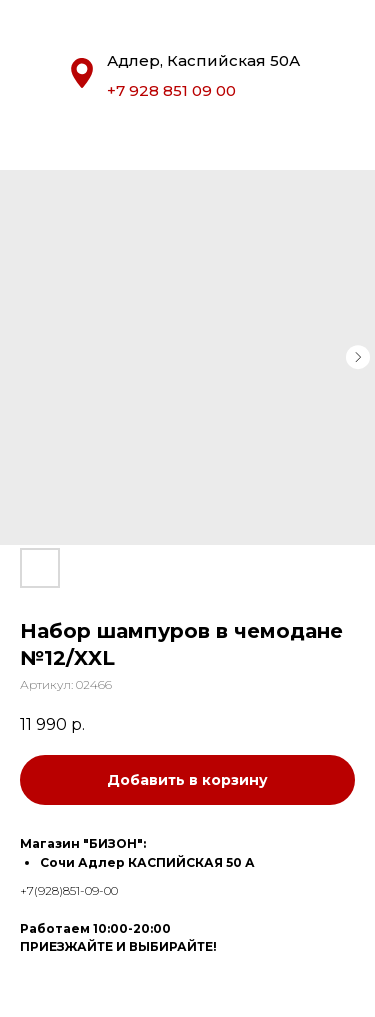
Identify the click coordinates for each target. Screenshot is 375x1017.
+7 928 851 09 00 (171, 90)
